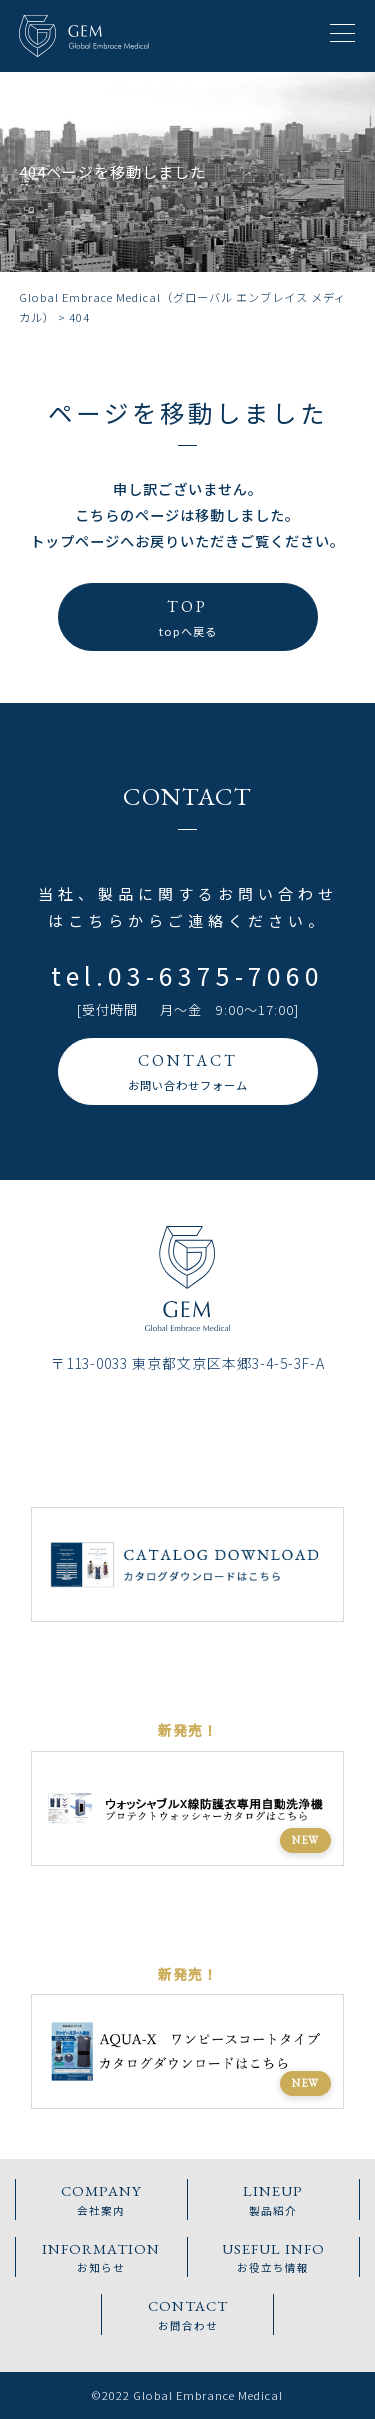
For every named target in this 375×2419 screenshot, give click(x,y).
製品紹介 (273, 2198)
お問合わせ (188, 2313)
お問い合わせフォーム (187, 1070)
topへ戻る (187, 616)
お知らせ (101, 2256)
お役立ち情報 (273, 2256)
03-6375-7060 (216, 975)
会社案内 (101, 2198)
